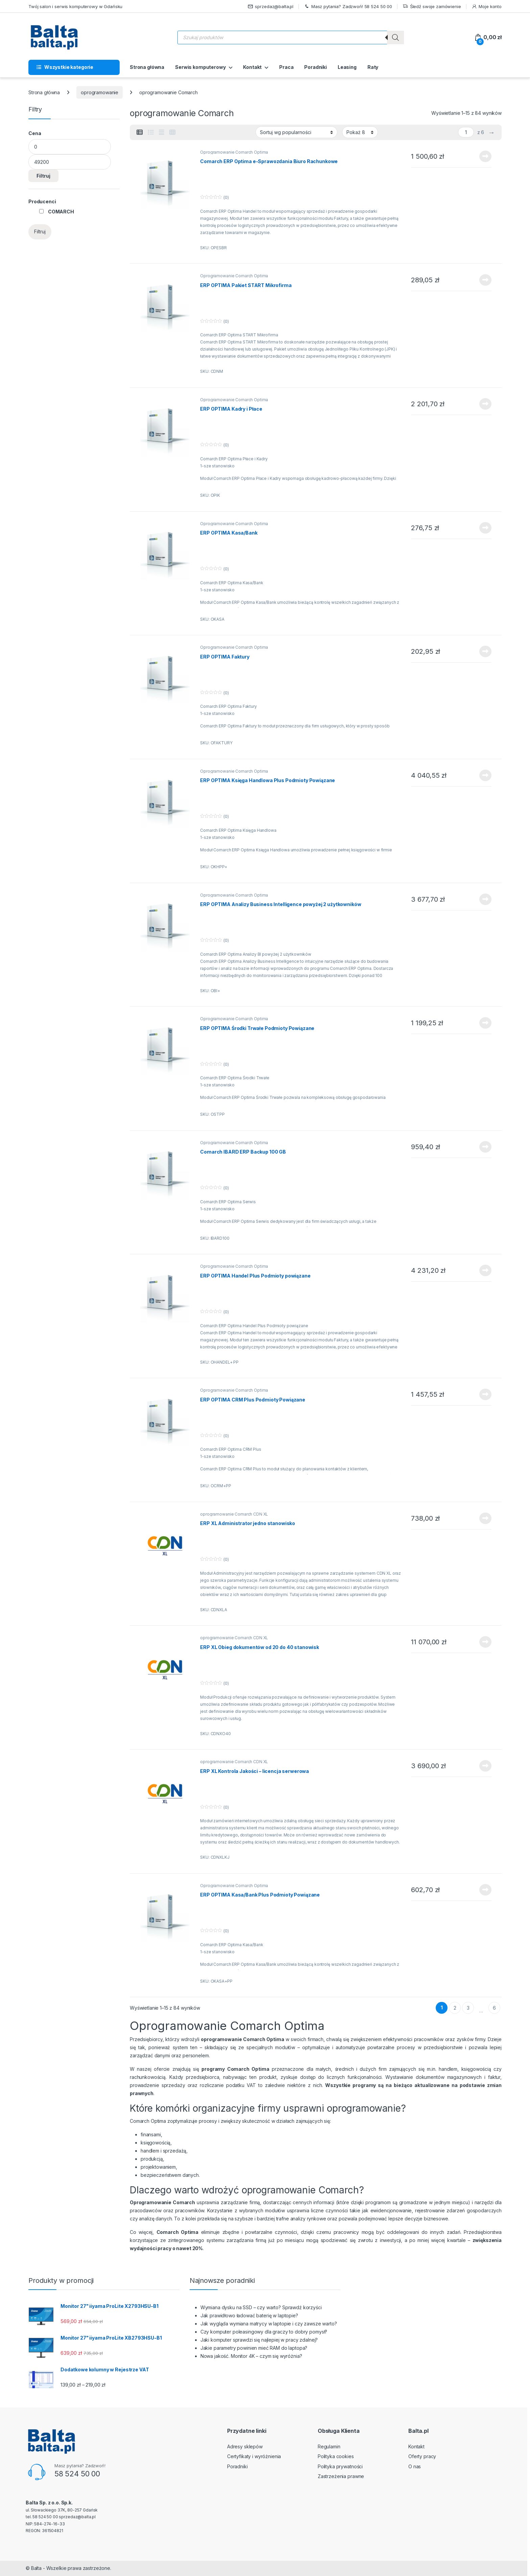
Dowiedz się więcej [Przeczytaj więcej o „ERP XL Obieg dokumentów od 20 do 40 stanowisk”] (485, 1642)
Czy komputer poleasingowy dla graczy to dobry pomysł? (264, 2332)
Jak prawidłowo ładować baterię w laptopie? (249, 2315)
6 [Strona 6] (494, 2008)
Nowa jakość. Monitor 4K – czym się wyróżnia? (251, 2356)
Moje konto (487, 6)
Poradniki (315, 67)
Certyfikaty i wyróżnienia (254, 2456)
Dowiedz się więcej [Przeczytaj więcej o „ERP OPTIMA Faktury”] (485, 651)
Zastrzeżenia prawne (341, 2476)
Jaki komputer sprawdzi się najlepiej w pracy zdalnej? (259, 2340)
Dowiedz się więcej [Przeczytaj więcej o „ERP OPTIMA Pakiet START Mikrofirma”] (485, 280)
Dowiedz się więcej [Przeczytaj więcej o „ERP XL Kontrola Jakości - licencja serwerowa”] (485, 1766)
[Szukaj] (395, 37)
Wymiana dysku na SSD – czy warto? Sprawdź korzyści (261, 2307)
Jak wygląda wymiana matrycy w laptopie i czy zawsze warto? (268, 2323)
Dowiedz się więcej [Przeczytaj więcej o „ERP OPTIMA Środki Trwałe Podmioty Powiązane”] (485, 1023)
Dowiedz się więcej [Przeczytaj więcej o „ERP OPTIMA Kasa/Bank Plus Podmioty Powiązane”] (485, 1890)
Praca (286, 67)
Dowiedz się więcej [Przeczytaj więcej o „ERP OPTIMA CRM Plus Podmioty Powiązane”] (485, 1394)
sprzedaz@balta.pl (271, 6)
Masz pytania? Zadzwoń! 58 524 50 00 (348, 6)
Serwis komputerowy (200, 67)
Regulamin (329, 2446)
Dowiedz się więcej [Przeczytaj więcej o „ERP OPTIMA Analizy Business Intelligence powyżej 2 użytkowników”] (485, 899)
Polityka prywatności (340, 2466)
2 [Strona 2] (455, 2008)
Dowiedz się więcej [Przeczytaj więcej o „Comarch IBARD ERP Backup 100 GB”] (485, 1147)
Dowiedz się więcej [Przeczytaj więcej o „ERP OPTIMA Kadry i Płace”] (485, 404)
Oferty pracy (422, 2456)
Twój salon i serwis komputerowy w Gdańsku (75, 6)
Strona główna (147, 67)
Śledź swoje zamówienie (432, 6)
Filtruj (43, 176)
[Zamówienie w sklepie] (296, 132)
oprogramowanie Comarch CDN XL (234, 1514)
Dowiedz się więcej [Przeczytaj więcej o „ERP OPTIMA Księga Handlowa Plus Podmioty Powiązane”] (485, 775)
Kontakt (252, 67)
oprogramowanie (99, 92)
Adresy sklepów (245, 2446)
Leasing (347, 67)
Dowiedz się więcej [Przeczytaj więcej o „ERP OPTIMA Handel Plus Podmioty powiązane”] (485, 1270)
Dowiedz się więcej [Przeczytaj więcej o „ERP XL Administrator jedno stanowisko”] (485, 1518)
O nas (414, 2466)
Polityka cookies (336, 2456)
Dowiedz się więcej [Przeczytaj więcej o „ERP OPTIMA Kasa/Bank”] (485, 528)
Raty (372, 67)
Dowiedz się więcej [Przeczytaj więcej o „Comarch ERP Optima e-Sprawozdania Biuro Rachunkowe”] (485, 156)
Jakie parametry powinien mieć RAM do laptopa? (254, 2348)
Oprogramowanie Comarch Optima (234, 152)
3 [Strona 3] (468, 2008)
